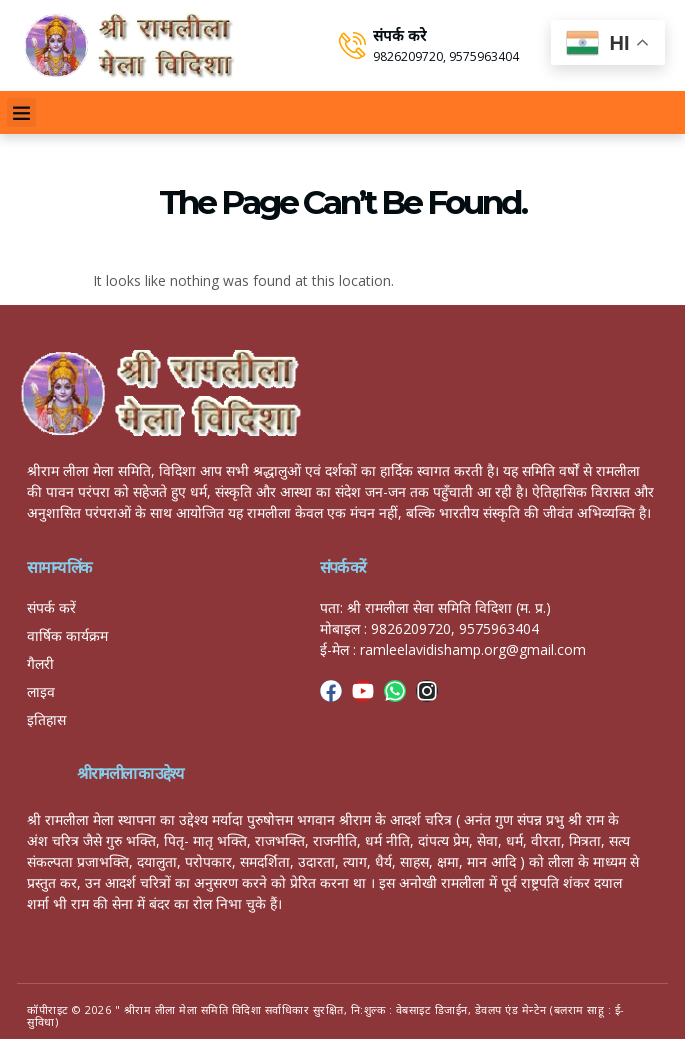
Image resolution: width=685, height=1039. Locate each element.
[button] (21, 112)
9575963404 (484, 56)
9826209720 (408, 56)
